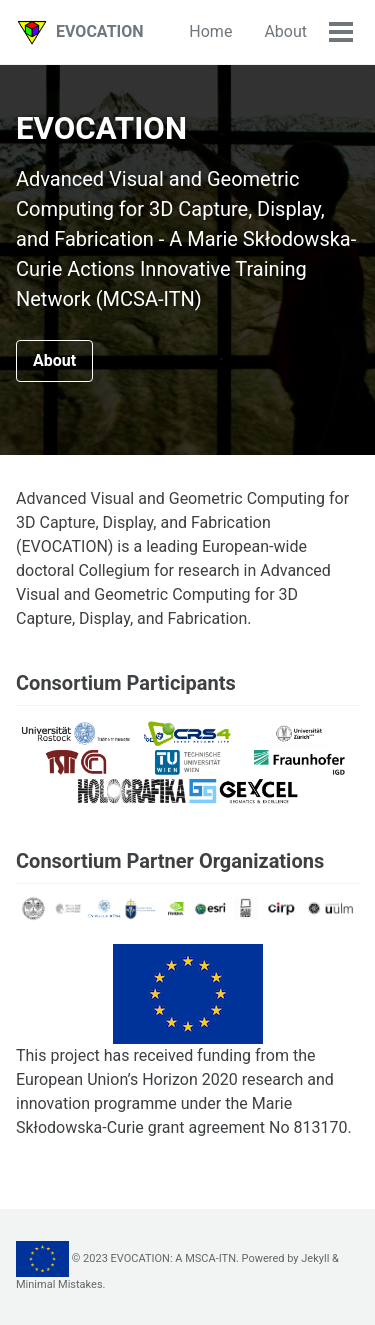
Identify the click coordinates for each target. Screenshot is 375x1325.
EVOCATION (100, 31)
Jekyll (315, 1258)
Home (210, 31)
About (285, 31)
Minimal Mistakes (59, 1284)
